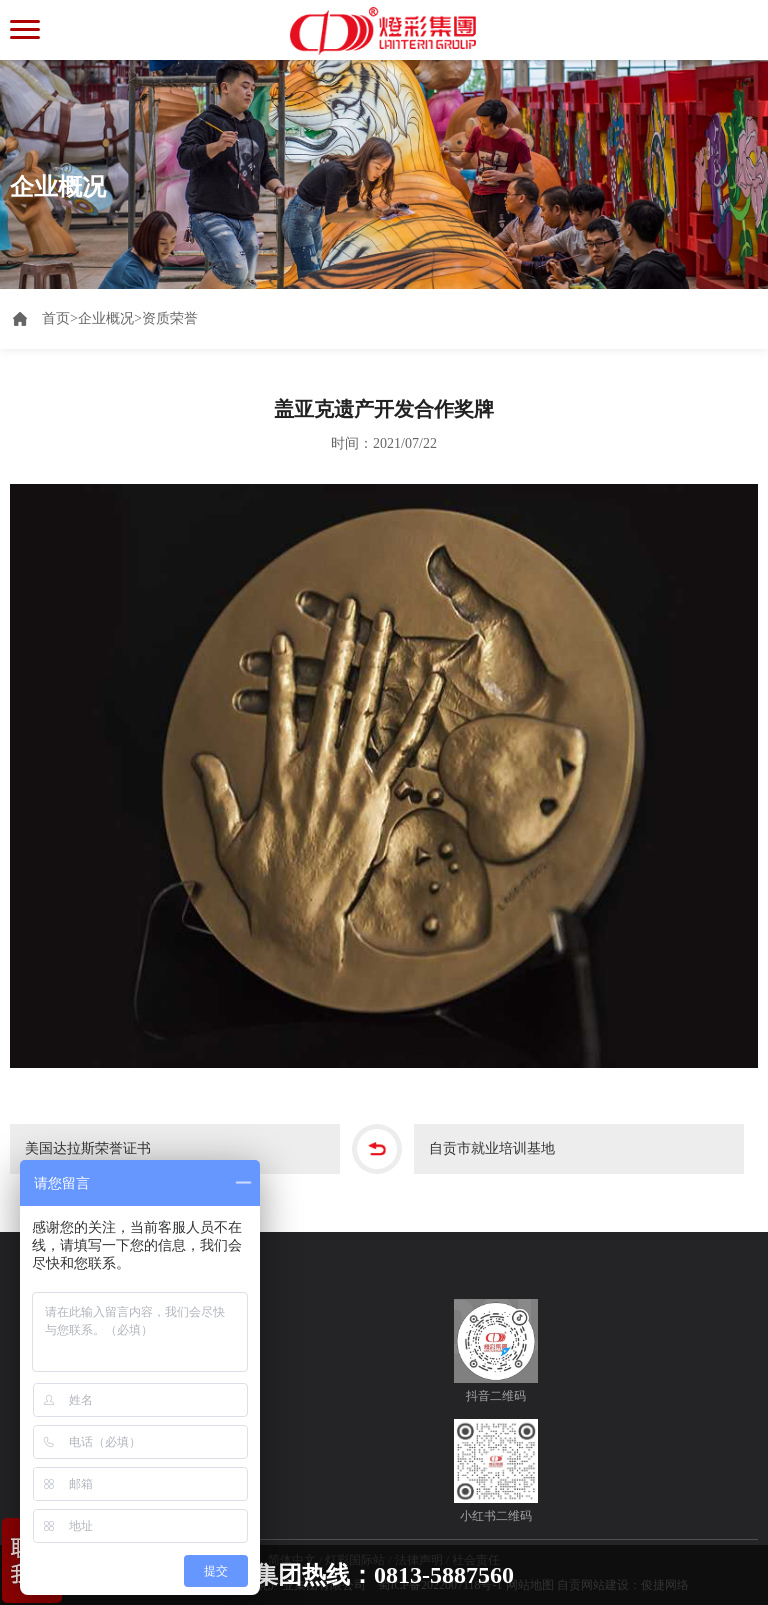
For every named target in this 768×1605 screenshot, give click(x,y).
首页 (60, 318)
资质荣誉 (170, 318)
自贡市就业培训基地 (492, 1148)
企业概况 (106, 318)
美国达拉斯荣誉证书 (88, 1148)
